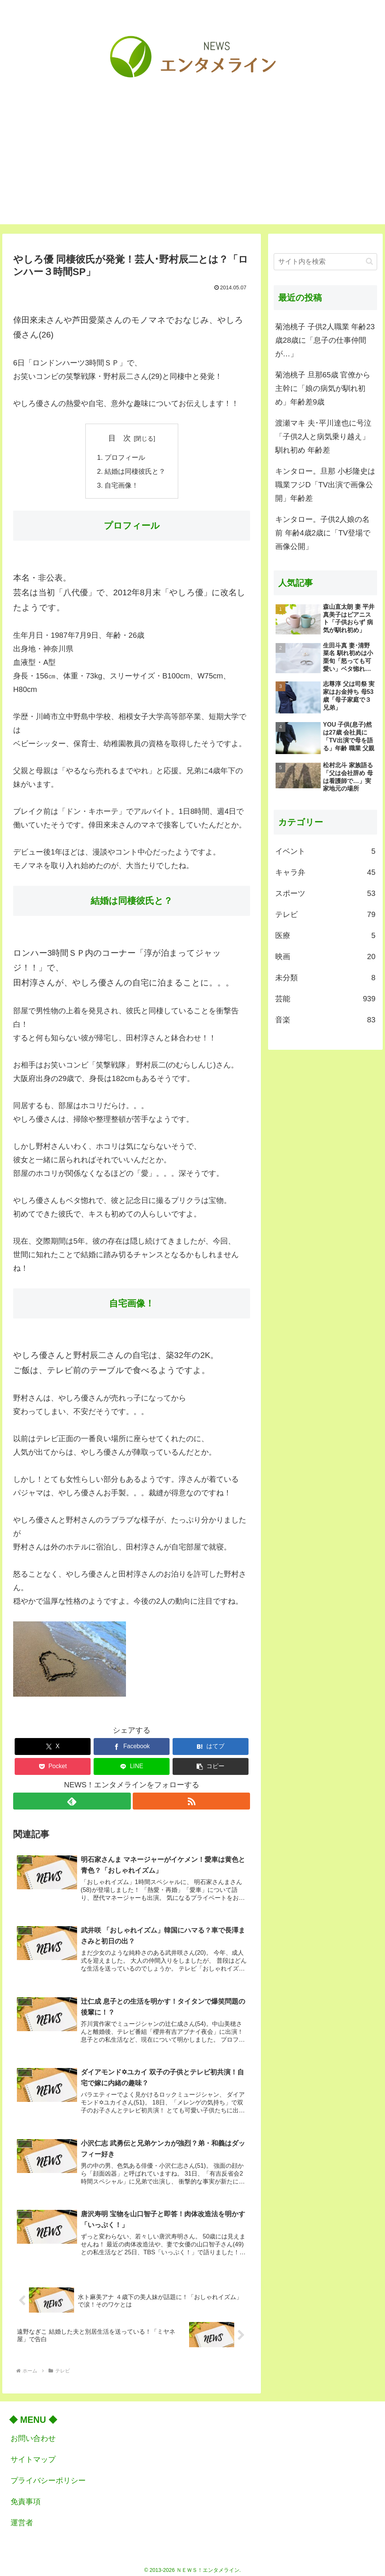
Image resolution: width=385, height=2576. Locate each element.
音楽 (325, 1019)
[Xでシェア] (53, 1745)
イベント (325, 851)
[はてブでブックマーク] (211, 1745)
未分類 (325, 977)
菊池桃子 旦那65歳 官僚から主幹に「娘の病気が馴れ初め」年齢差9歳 (322, 388)
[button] (211, 1765)
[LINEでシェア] (132, 1765)
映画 (325, 956)
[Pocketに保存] (53, 1765)
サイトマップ (33, 2454)
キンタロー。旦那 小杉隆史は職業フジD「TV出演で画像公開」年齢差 (325, 484)
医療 (325, 935)
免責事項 (26, 2496)
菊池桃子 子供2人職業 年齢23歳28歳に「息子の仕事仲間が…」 (324, 340)
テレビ (325, 914)
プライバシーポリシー (48, 2475)
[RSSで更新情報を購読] (191, 1800)
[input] (325, 261)
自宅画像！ (121, 484)
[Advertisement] (192, 171)
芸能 (325, 998)
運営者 (22, 2518)
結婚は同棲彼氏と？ (135, 470)
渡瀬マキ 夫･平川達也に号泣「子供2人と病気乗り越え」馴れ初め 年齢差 (323, 436)
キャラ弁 (325, 872)
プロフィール (125, 457)
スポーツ (325, 893)
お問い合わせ (33, 2433)
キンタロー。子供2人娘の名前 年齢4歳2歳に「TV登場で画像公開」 (322, 532)
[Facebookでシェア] (132, 1745)
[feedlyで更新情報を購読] (71, 1800)
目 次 (119, 438)
